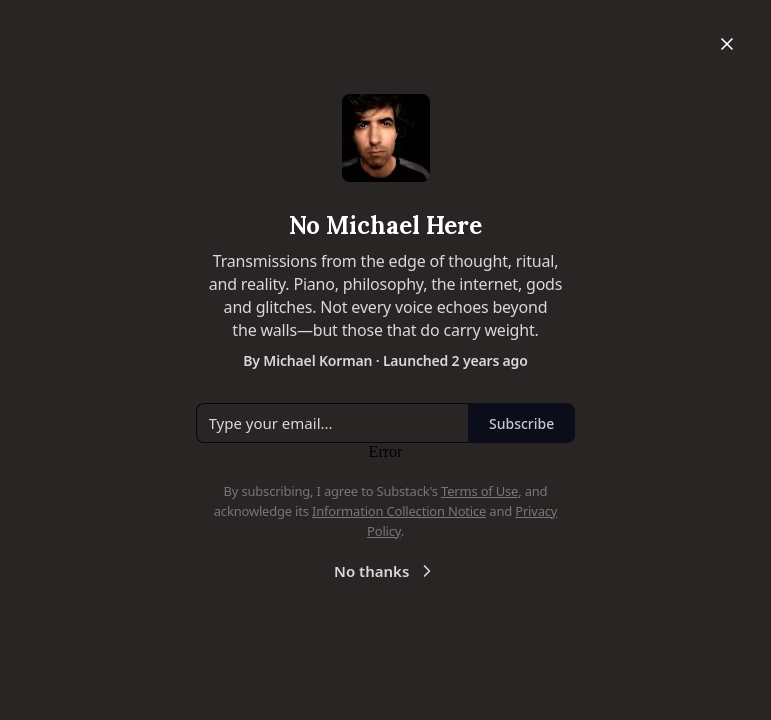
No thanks (385, 571)
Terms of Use (479, 491)
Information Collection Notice (399, 511)
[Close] (727, 44)
